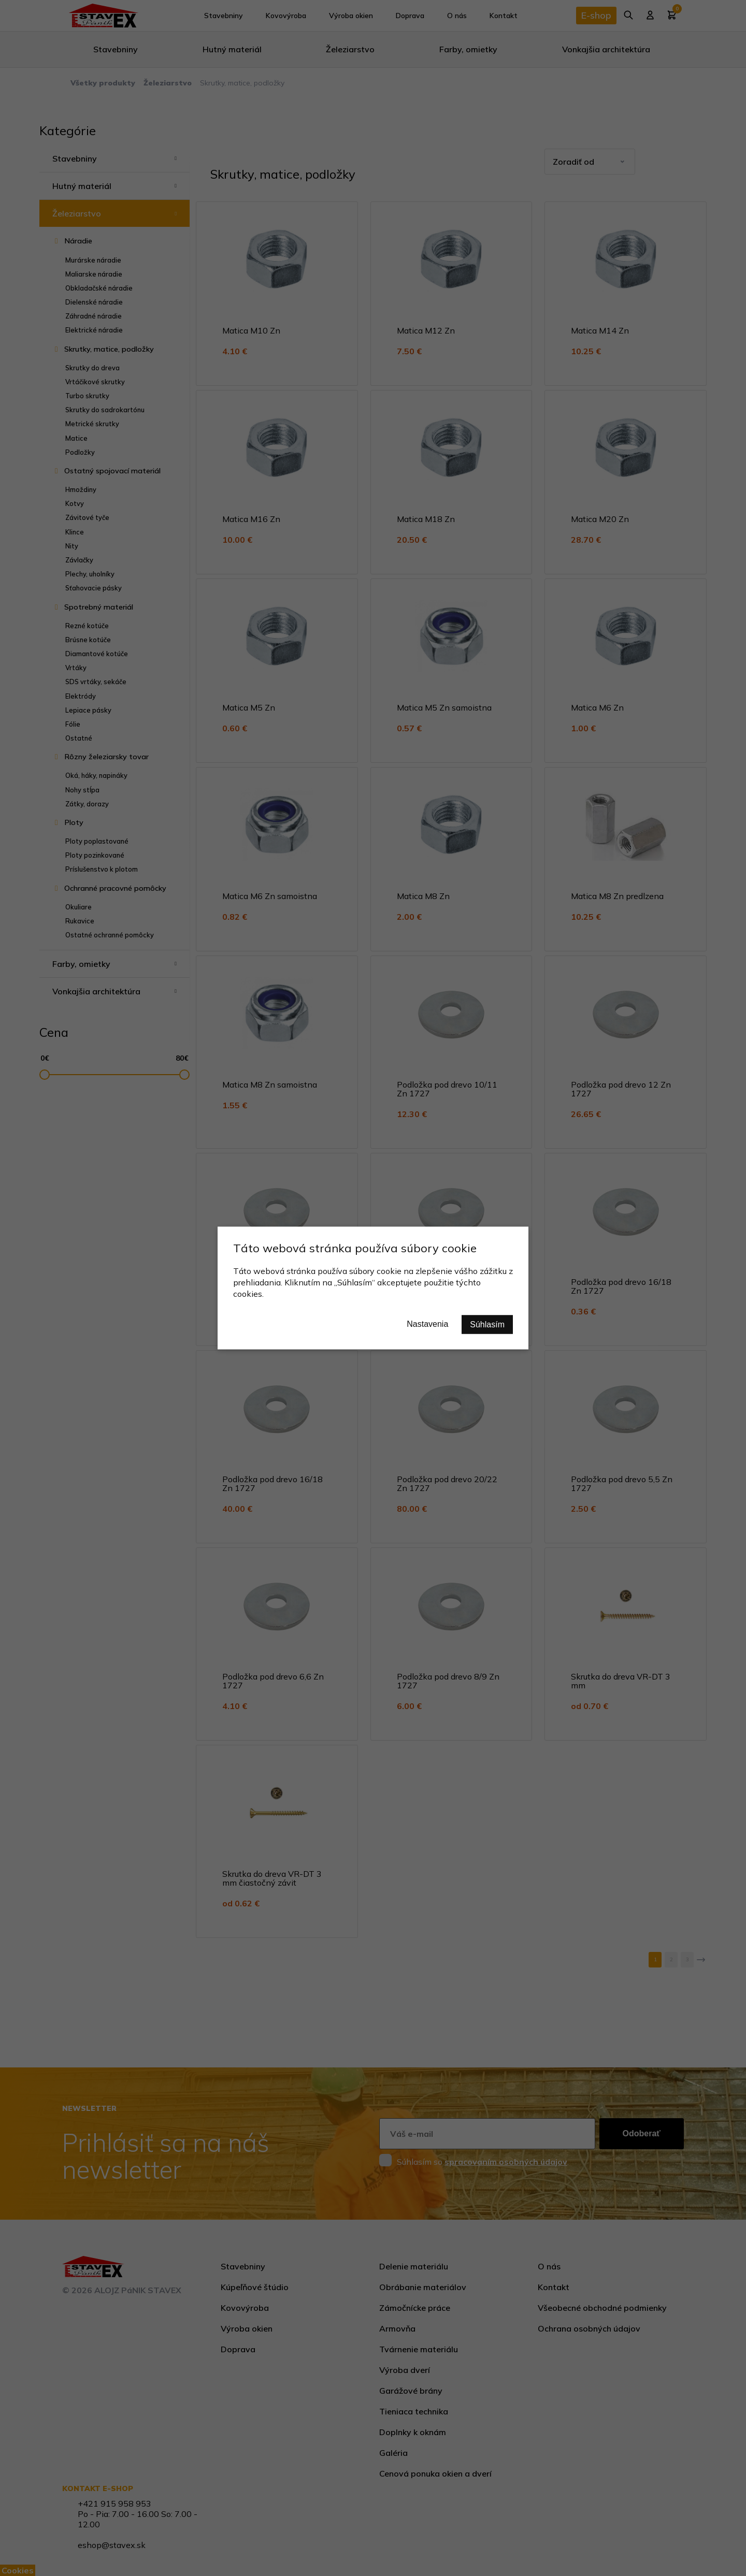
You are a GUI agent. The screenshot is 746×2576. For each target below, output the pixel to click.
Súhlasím (487, 1324)
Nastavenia (427, 1324)
